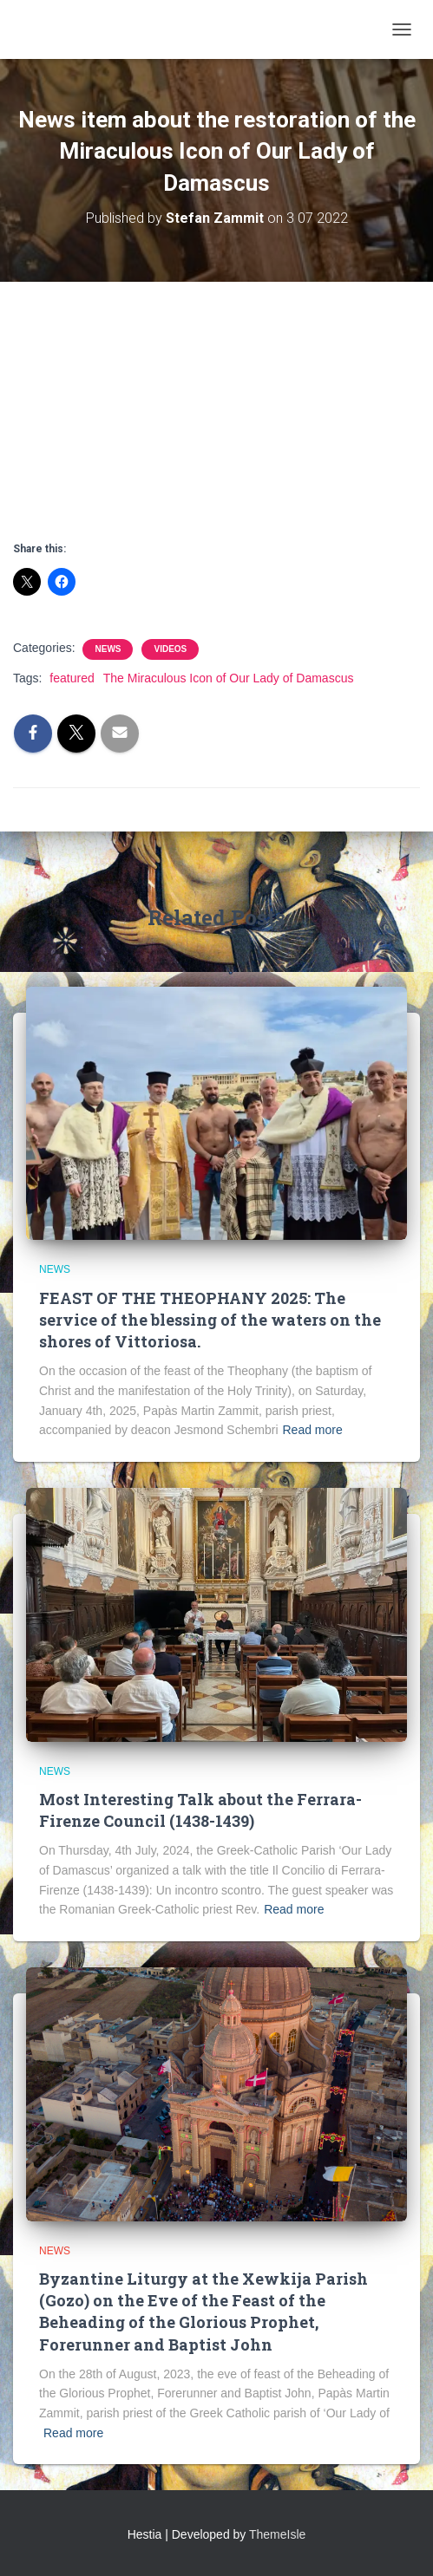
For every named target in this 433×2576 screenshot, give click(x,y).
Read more (313, 1430)
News (108, 649)
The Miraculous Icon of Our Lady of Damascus (228, 678)
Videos (170, 649)
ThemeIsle (277, 2534)
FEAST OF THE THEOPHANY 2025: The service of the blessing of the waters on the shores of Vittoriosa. (210, 1320)
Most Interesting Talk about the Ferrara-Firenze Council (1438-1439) (200, 1810)
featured (71, 678)
